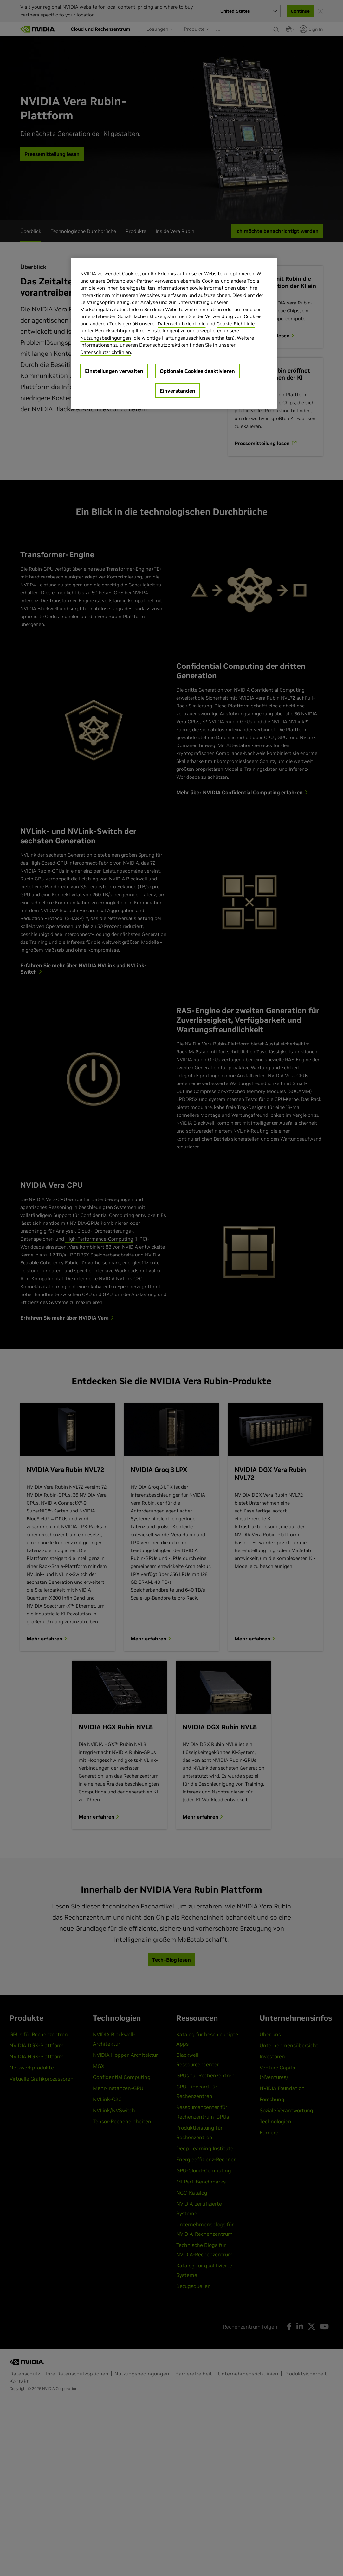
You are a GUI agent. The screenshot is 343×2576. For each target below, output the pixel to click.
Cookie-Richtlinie (236, 324)
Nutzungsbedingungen (105, 338)
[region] (173, 333)
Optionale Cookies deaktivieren (197, 371)
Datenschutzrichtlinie (181, 324)
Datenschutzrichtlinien (105, 352)
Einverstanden (177, 390)
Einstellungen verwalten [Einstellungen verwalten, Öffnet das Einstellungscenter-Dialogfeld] (114, 371)
